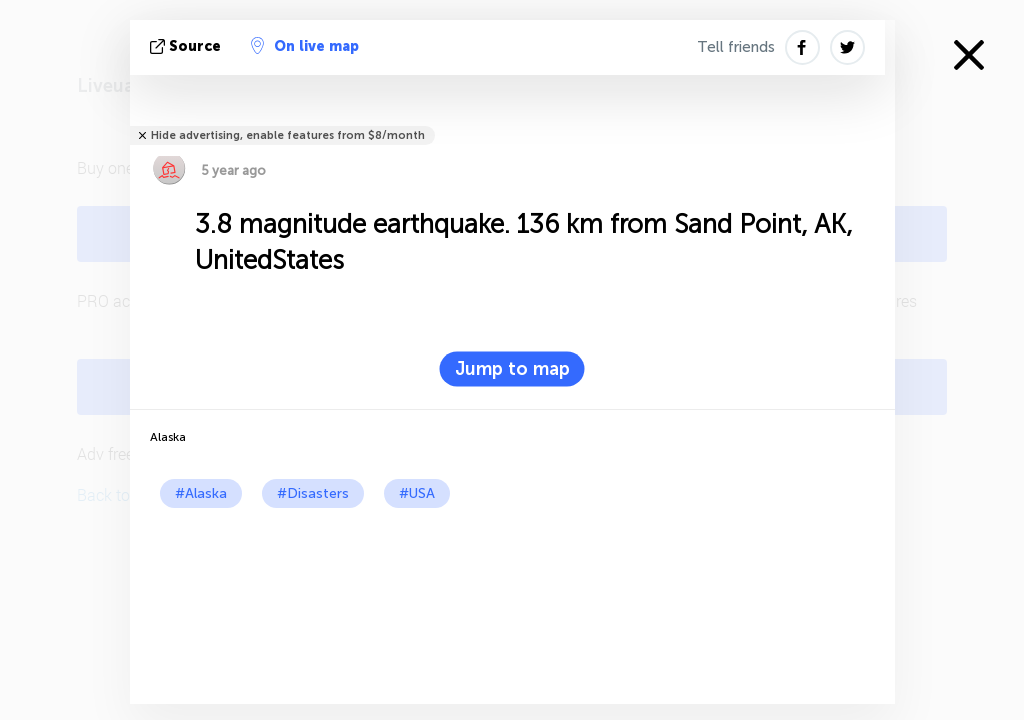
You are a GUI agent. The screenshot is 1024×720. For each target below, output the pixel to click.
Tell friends (736, 47)
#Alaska (201, 493)
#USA (417, 493)
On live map (305, 46)
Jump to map (512, 369)
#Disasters (313, 493)
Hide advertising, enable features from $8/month (288, 135)
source (187, 46)
